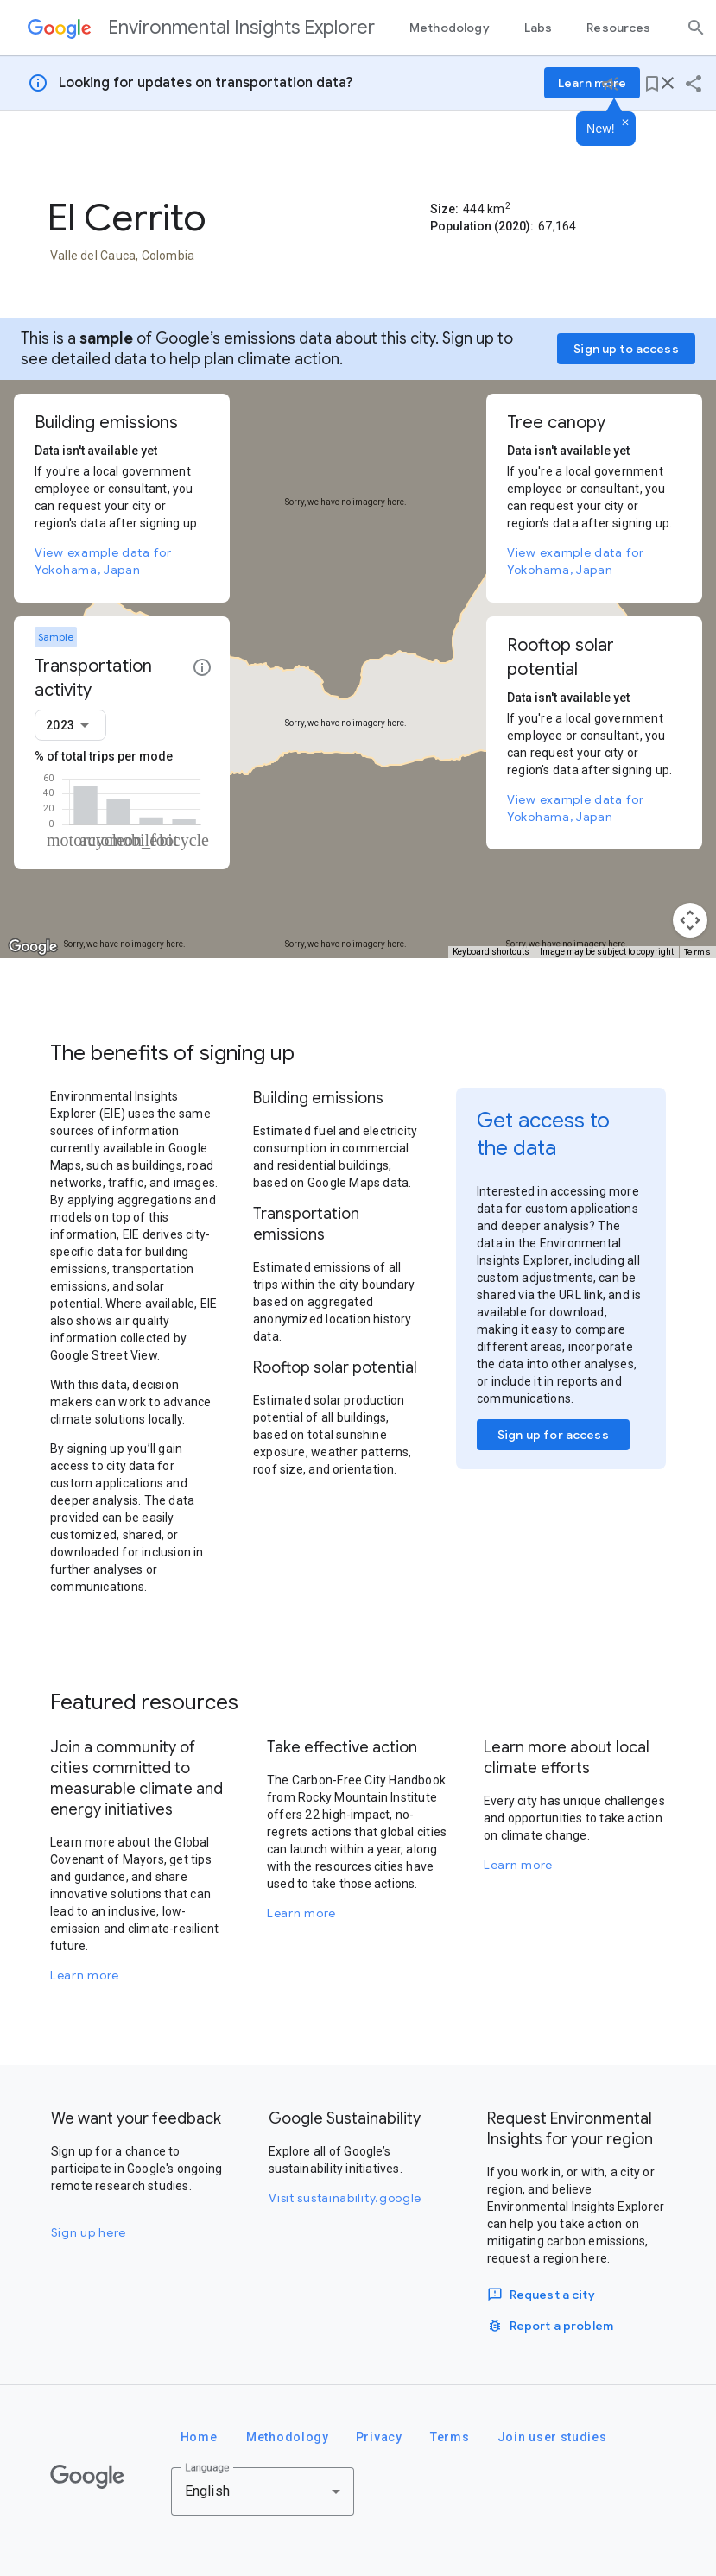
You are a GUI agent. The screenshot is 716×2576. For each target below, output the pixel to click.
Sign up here (88, 2232)
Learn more (84, 1975)
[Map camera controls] (690, 920)
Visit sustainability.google (345, 2198)
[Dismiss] (625, 123)
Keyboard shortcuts (491, 952)
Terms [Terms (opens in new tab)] (698, 951)
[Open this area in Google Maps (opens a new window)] (32, 947)
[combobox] (70, 725)
